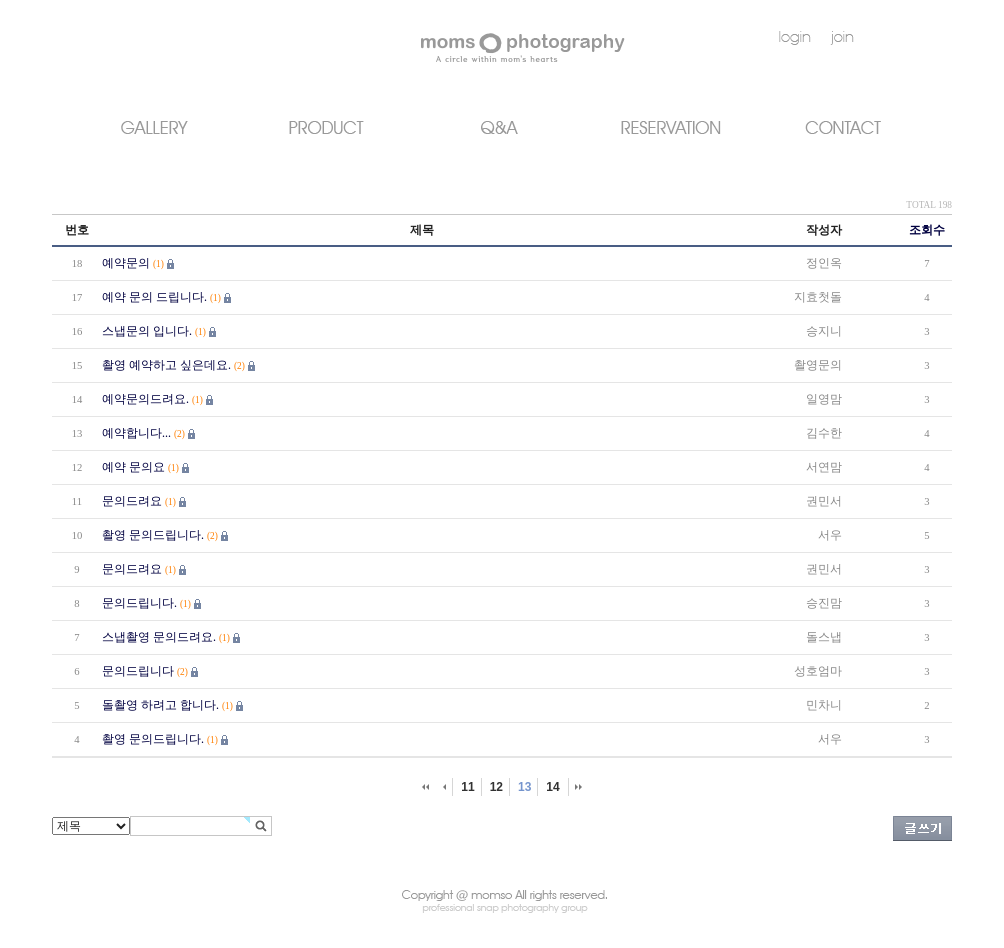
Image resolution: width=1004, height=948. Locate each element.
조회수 (927, 230)
